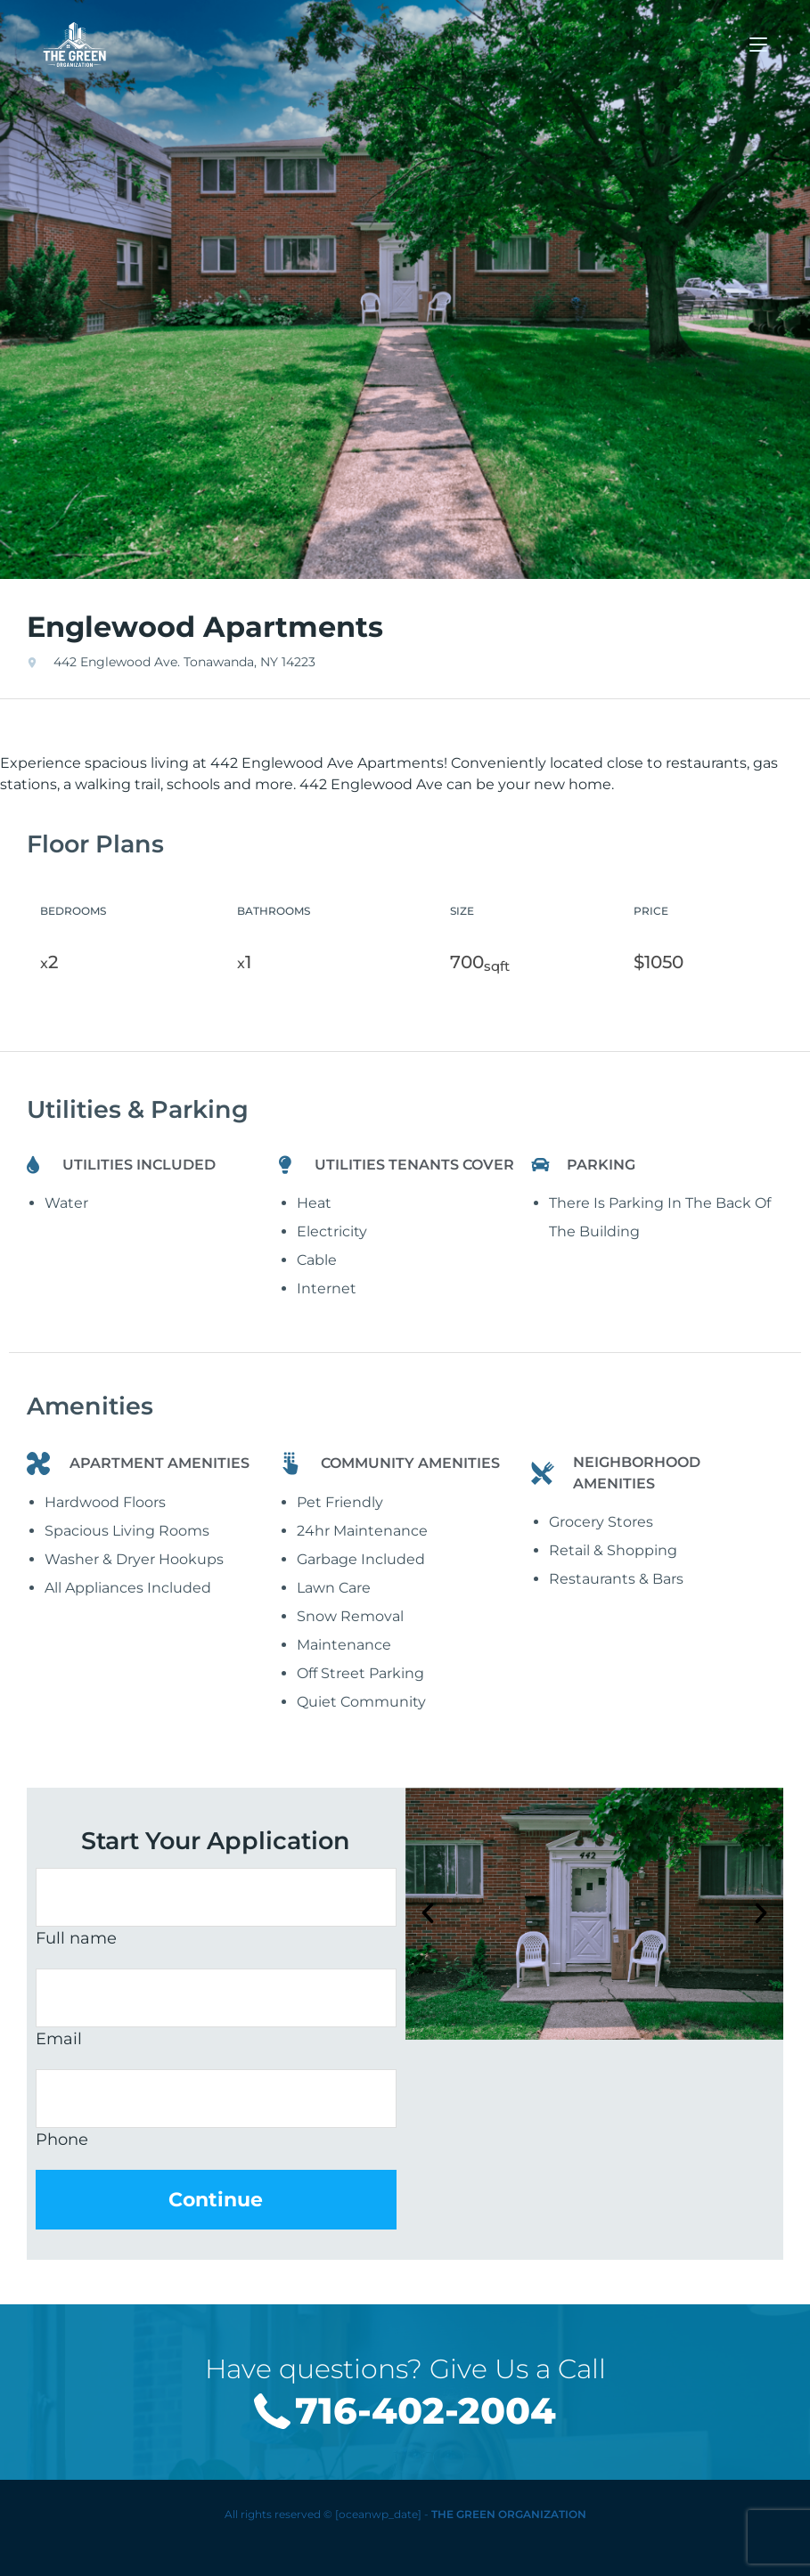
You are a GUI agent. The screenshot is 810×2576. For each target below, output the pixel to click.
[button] (427, 1913)
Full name (76, 1938)
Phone (62, 2139)
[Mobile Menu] (758, 44)
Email (59, 2039)
